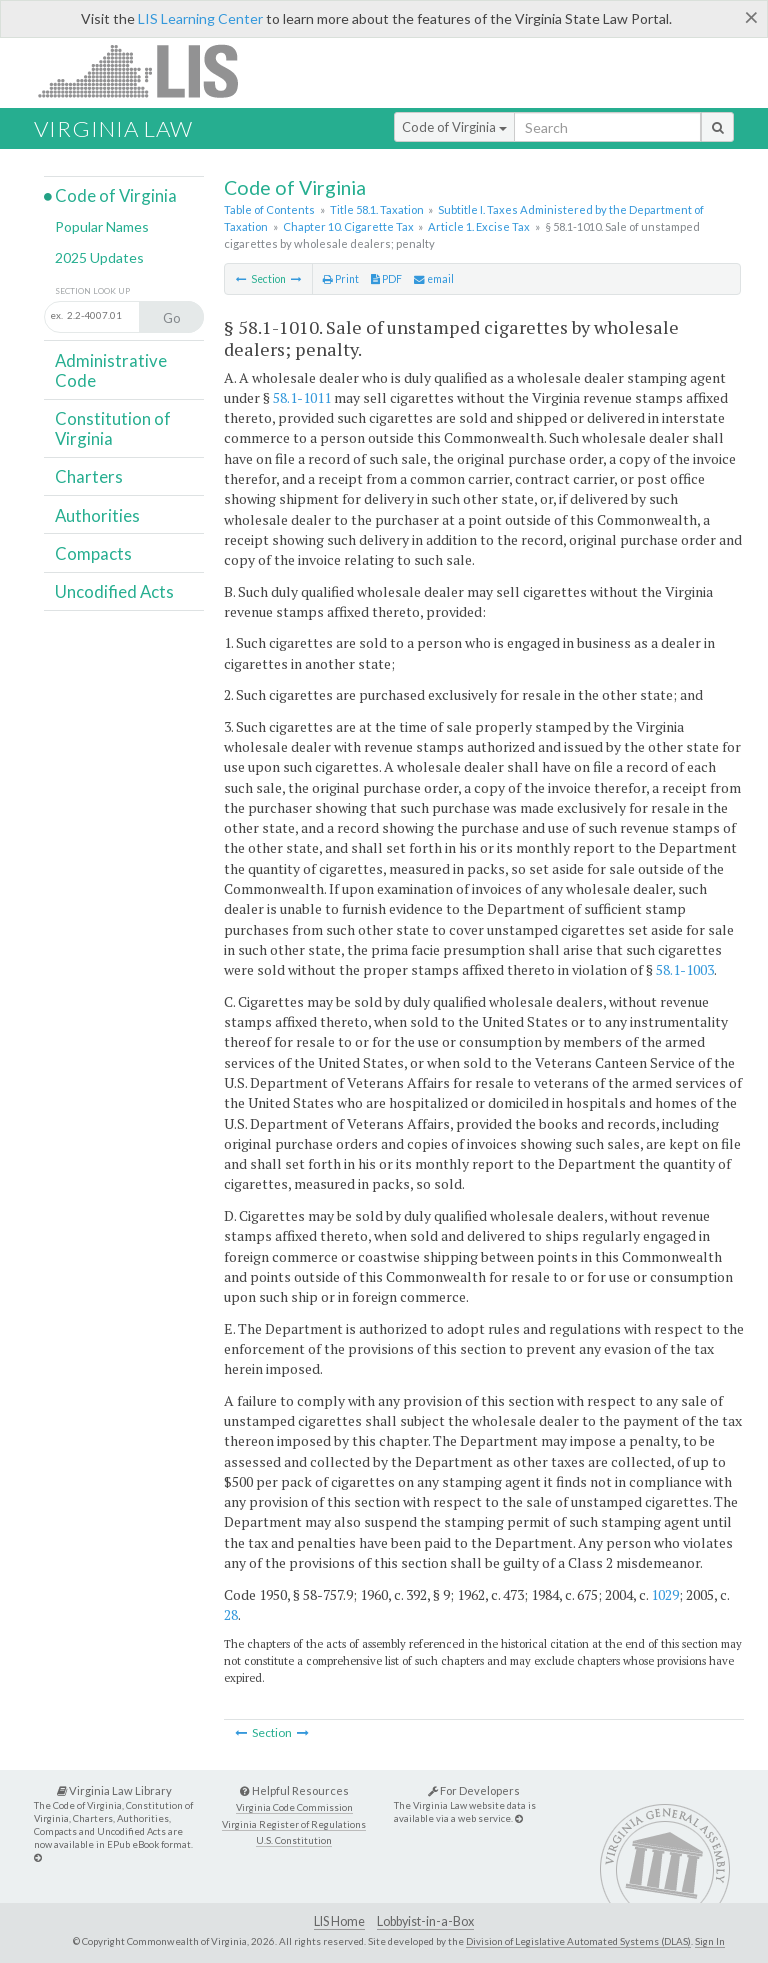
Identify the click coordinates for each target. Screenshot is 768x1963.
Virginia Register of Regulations (294, 1824)
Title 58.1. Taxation (377, 209)
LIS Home (339, 1921)
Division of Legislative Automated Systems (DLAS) (578, 1941)
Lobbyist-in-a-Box (425, 1921)
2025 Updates (99, 257)
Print (341, 279)
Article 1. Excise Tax (479, 226)
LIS (149, 70)
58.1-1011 (302, 397)
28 (231, 1614)
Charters (89, 476)
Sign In (710, 1941)
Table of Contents (269, 209)
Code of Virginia (454, 127)
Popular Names (102, 226)
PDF (386, 279)
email (434, 279)
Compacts (93, 553)
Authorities (97, 515)
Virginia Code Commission (294, 1807)
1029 (665, 1594)
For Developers (474, 1790)
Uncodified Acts (114, 591)
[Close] (751, 17)
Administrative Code (111, 370)
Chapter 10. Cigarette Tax (348, 226)
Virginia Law (113, 128)
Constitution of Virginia (113, 428)
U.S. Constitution (294, 1840)
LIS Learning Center (200, 18)
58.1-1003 (685, 969)
